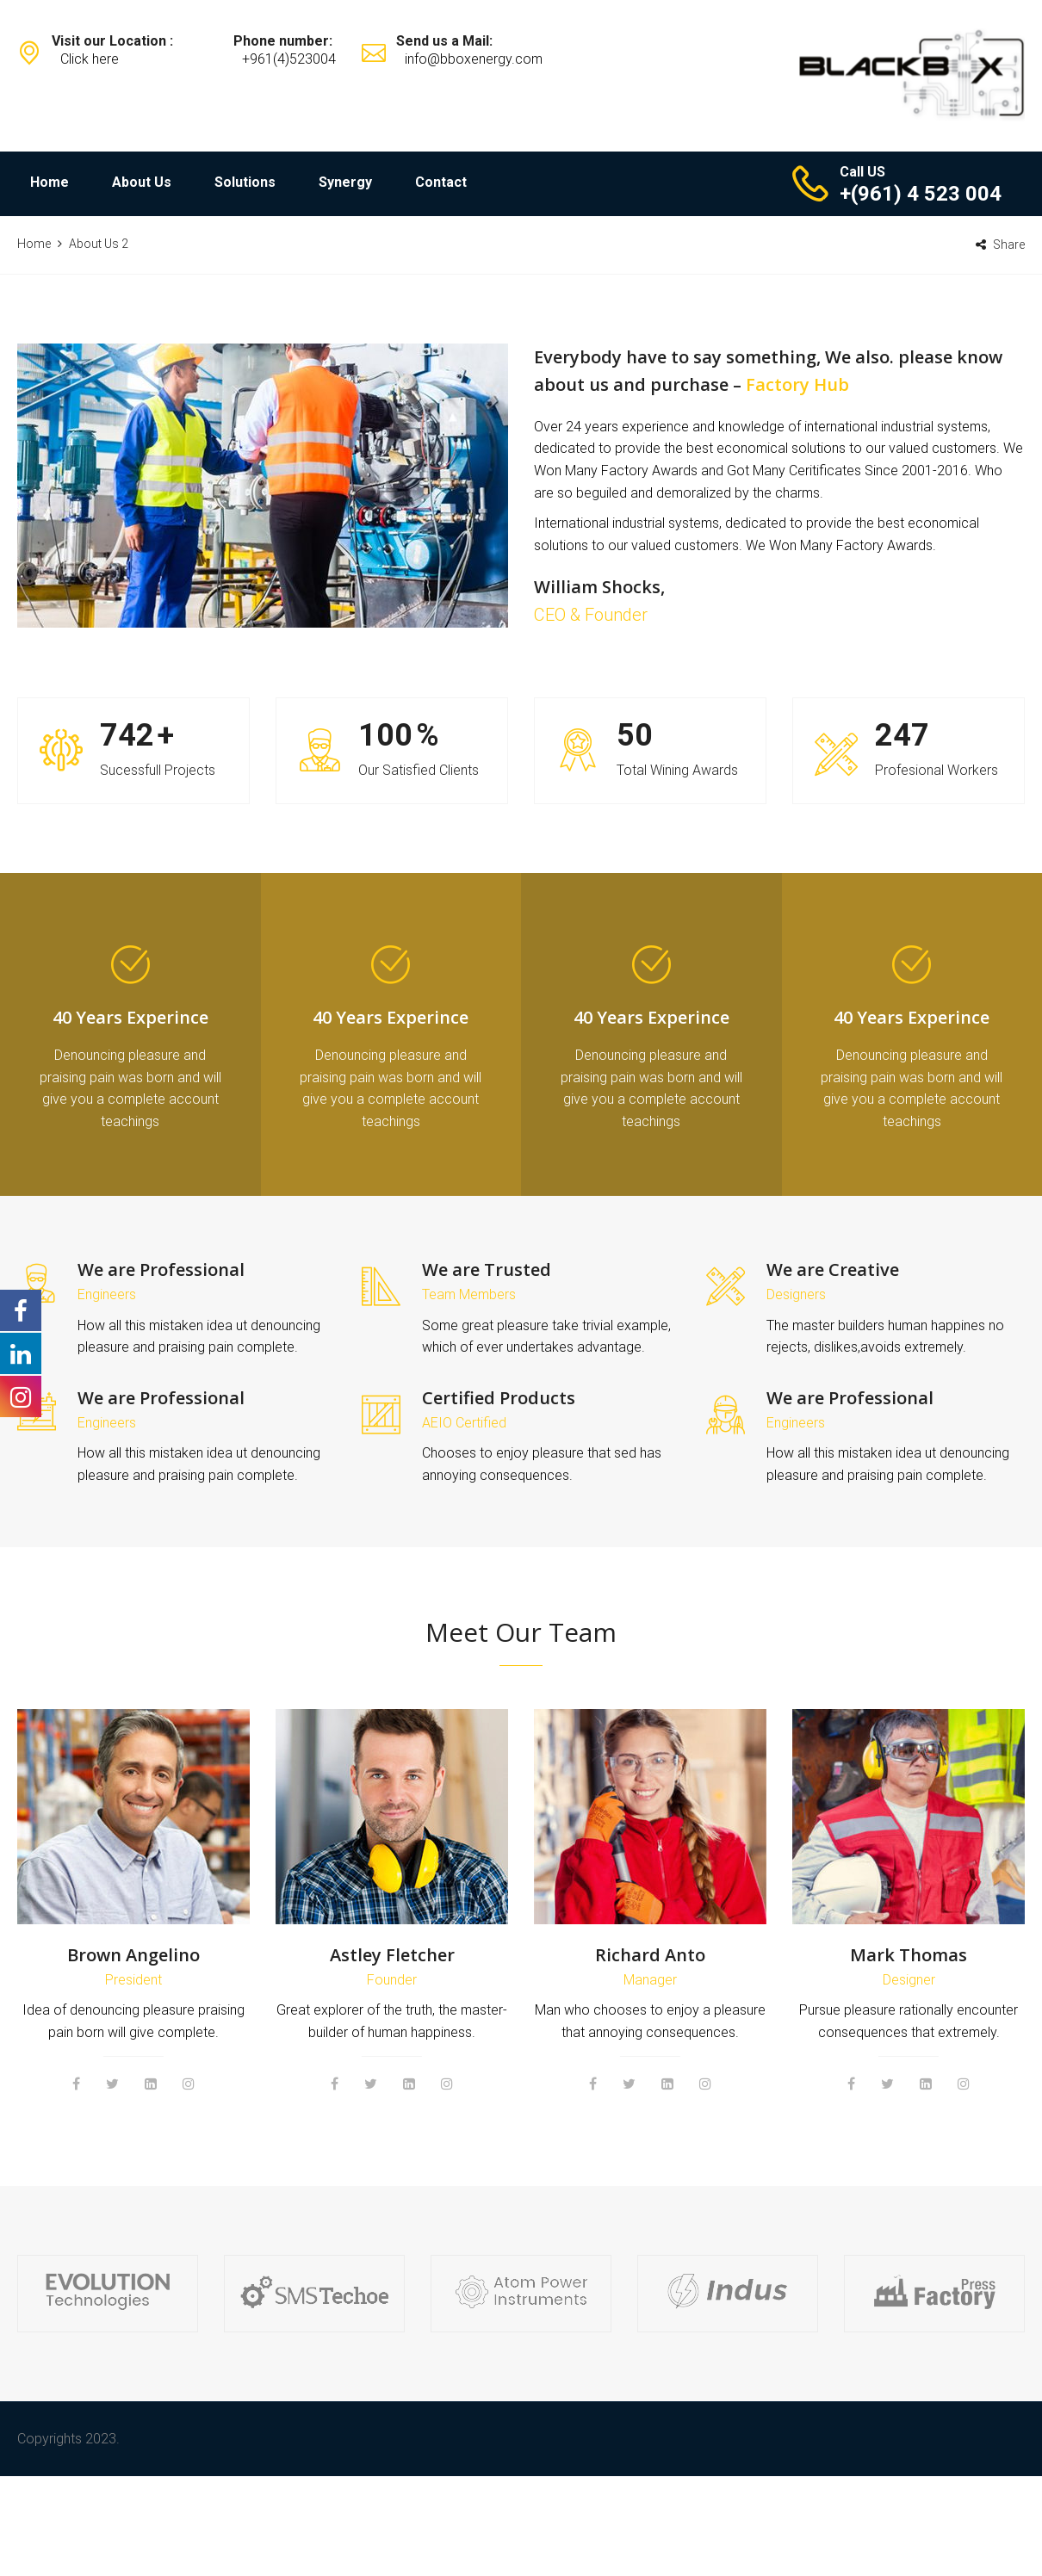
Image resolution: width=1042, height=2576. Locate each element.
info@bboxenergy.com (474, 59)
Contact (441, 182)
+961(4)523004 (289, 59)
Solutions (245, 182)
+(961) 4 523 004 (921, 194)
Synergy (345, 182)
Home (49, 182)
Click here (89, 59)
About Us (141, 182)
